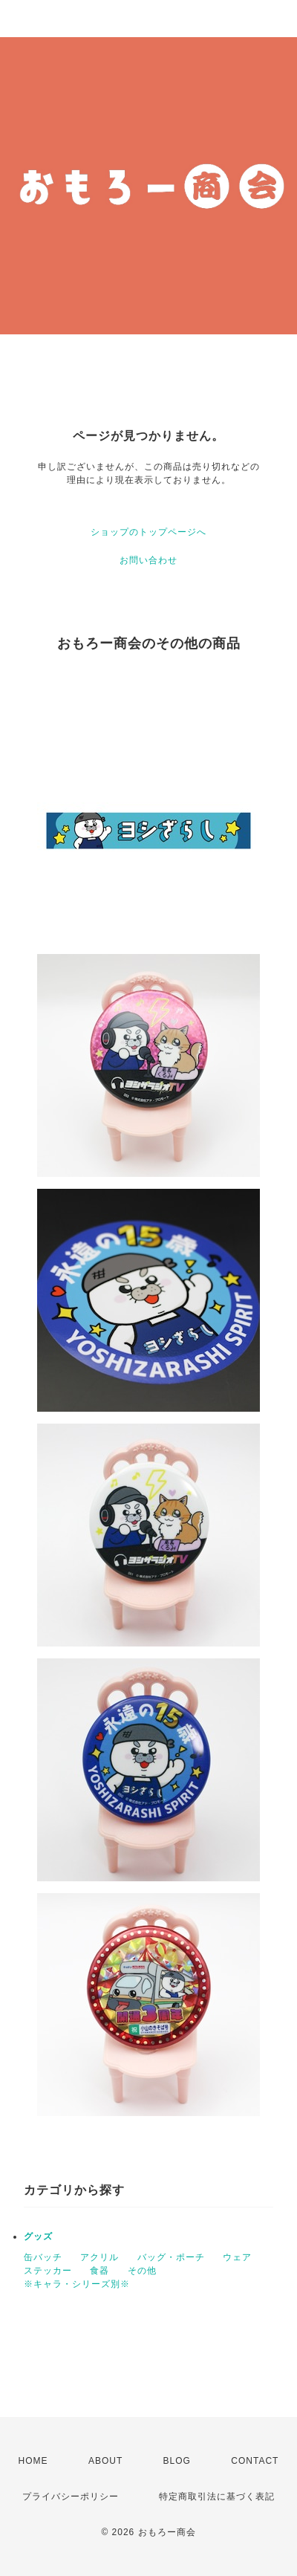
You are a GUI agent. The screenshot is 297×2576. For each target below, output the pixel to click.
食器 (99, 2270)
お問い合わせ (148, 560)
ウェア (237, 2257)
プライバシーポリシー (70, 2496)
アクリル (99, 2257)
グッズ (38, 2236)
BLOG (177, 2461)
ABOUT (105, 2461)
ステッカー (48, 2270)
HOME (33, 2461)
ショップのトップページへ (148, 532)
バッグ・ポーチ (171, 2257)
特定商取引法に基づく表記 (217, 2496)
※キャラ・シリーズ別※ (77, 2284)
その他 (142, 2270)
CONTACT (254, 2461)
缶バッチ (43, 2257)
